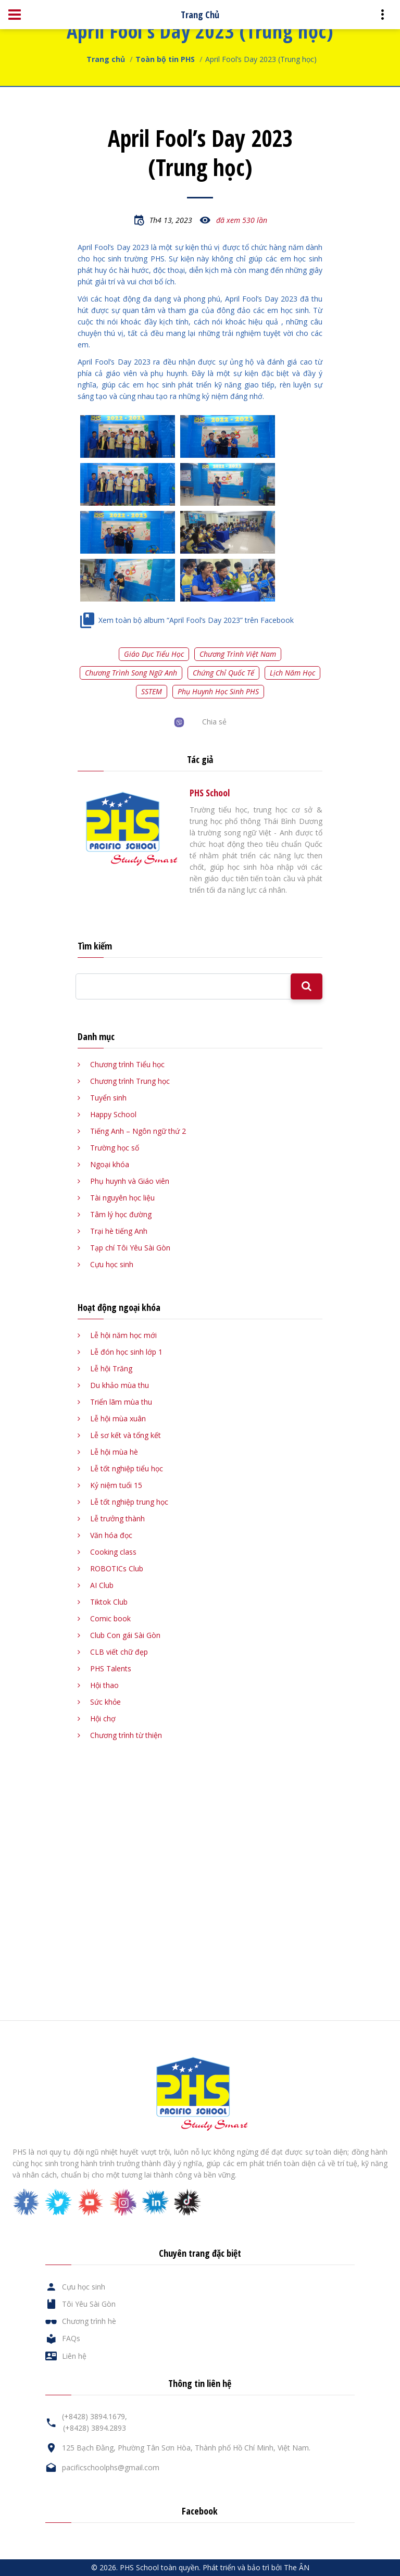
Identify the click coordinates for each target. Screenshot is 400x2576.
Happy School (113, 1114)
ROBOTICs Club (116, 1568)
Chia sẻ (214, 722)
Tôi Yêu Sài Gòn (89, 2304)
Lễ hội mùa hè (114, 1452)
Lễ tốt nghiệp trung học (129, 1502)
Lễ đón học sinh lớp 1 (126, 1352)
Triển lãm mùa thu (121, 1402)
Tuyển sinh (108, 1098)
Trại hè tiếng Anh (118, 1231)
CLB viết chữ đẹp (119, 1652)
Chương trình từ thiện (126, 1735)
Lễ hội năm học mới (123, 1335)
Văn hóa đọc (111, 1535)
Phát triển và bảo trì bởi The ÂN (256, 2567)
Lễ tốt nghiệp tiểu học (126, 1468)
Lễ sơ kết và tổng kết (125, 1435)
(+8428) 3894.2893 (94, 2428)
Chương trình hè (89, 2321)
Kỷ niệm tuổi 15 (116, 1485)
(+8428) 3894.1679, (94, 2416)
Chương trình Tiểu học (127, 1064)
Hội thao (104, 1685)
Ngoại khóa (109, 1164)
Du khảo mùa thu (119, 1385)
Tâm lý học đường (121, 1214)
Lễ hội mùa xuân (118, 1418)
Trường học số (114, 1148)
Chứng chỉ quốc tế (223, 673)
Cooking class (113, 1552)
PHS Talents (110, 1668)
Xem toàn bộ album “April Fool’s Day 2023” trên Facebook (196, 620)
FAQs (71, 2338)
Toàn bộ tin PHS (165, 59)
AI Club (102, 1585)
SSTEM (151, 691)
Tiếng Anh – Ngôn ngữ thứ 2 (138, 1131)
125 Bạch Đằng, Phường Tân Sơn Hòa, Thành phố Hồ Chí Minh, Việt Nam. (186, 2448)
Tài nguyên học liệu (122, 1198)
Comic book (110, 1618)
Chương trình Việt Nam (237, 654)
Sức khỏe (105, 1702)
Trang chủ (105, 59)
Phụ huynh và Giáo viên (129, 1181)
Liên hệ (74, 2356)
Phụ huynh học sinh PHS (218, 691)
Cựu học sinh (111, 1264)
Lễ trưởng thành (117, 1518)
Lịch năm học (292, 673)
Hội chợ (103, 1718)
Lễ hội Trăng (111, 1368)
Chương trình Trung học (130, 1081)
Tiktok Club (109, 1602)
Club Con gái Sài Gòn (125, 1635)
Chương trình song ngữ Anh (131, 673)
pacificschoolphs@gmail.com (110, 2467)
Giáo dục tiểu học (154, 654)
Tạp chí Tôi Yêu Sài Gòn (130, 1248)
